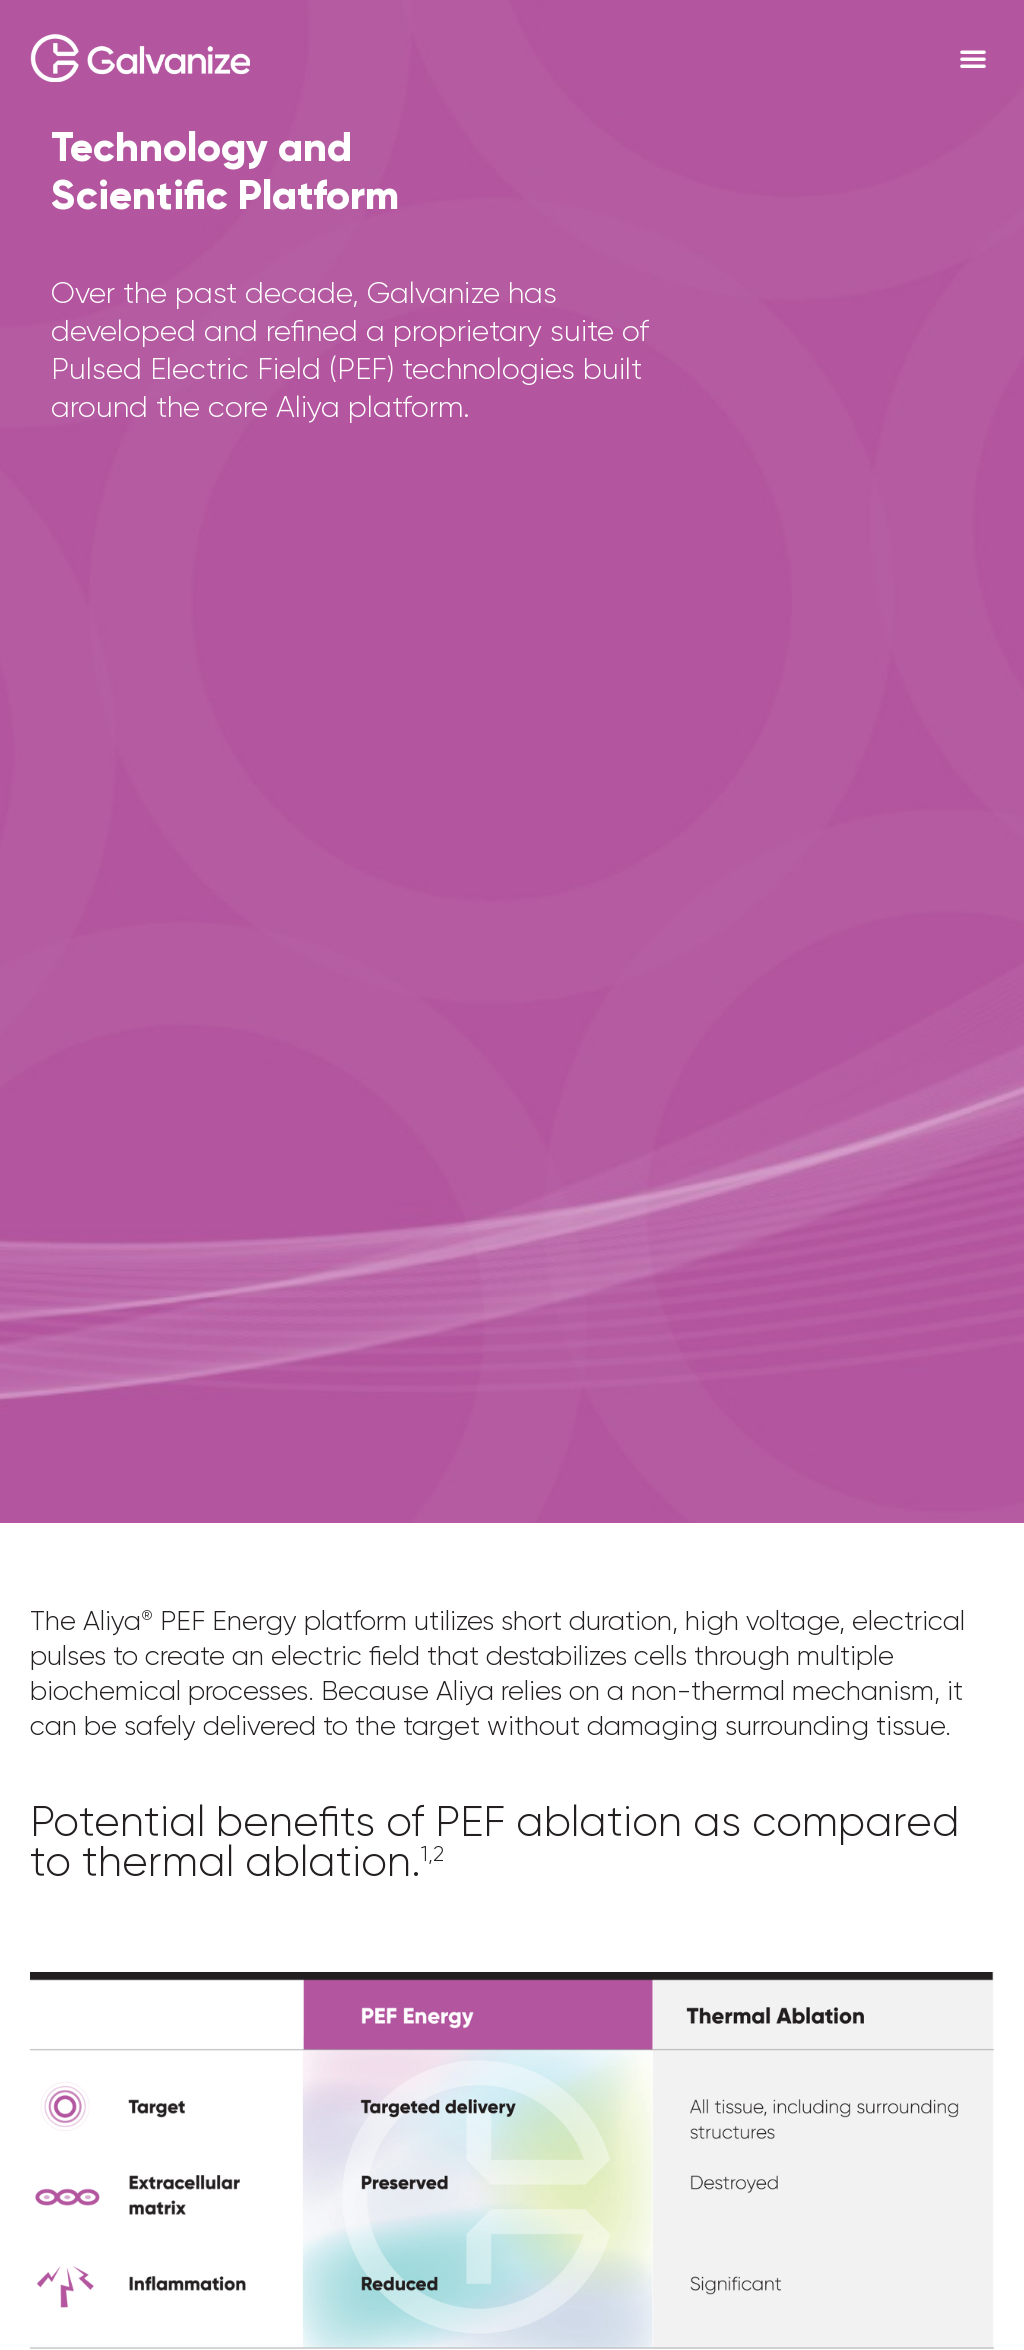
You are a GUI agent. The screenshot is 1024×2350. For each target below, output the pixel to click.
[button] (973, 58)
